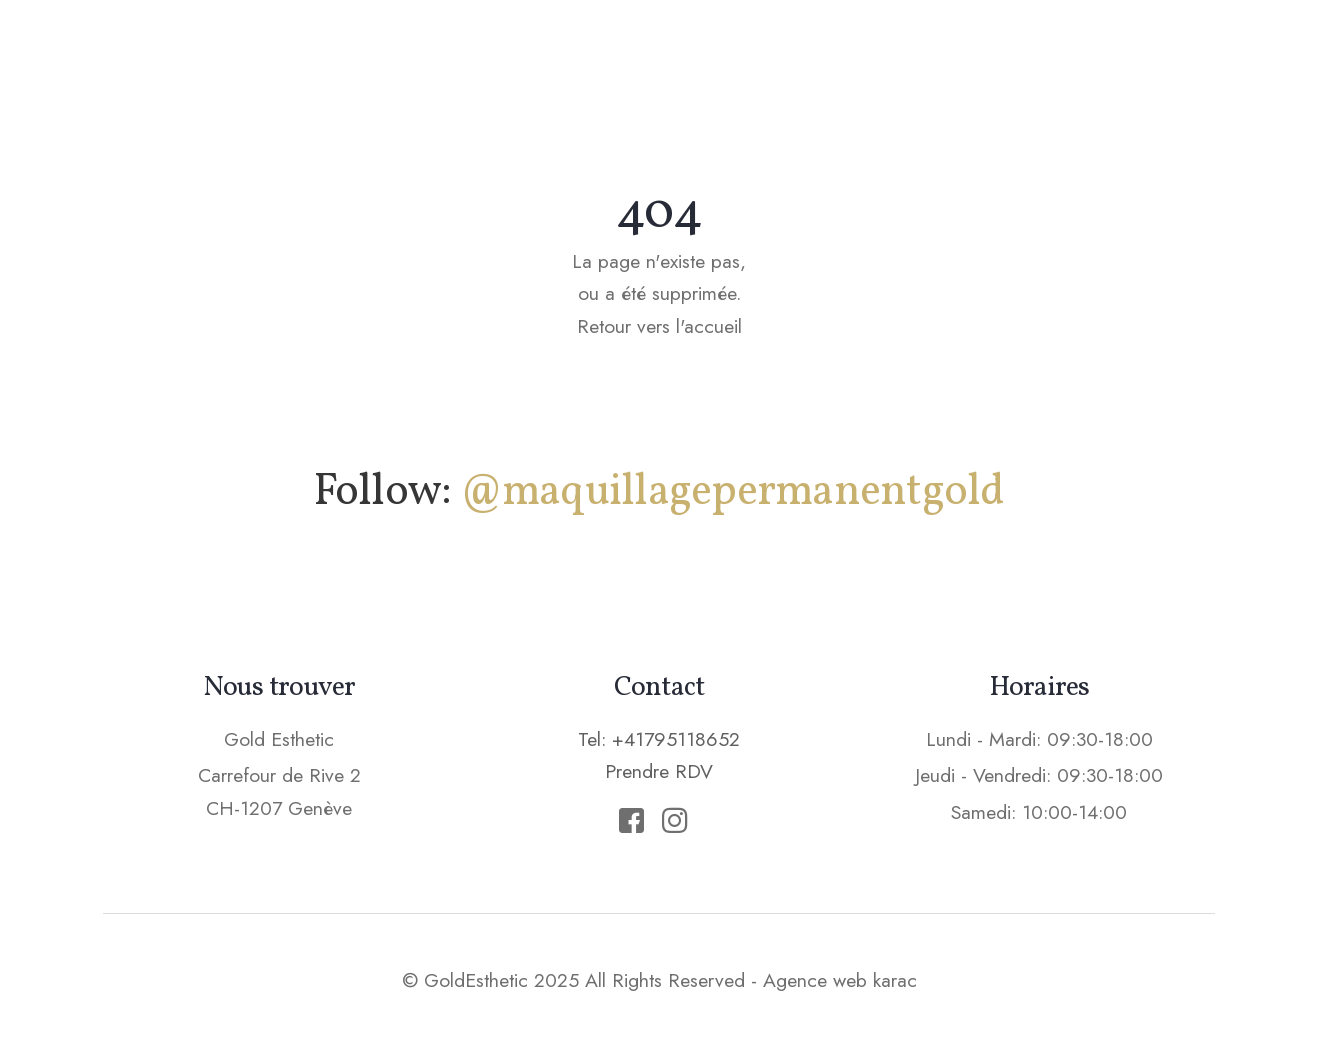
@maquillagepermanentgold (732, 492)
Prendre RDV (1127, 54)
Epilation (864, 55)
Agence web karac (840, 980)
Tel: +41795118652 (659, 739)
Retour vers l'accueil (659, 326)
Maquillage (621, 55)
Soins (748, 55)
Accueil (483, 55)
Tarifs (982, 55)
